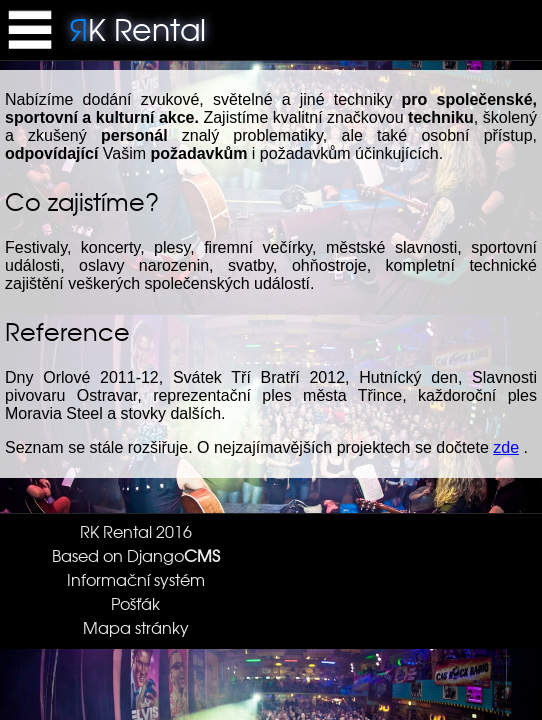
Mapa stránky (136, 627)
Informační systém (136, 579)
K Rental (138, 28)
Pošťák (135, 603)
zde (506, 447)
